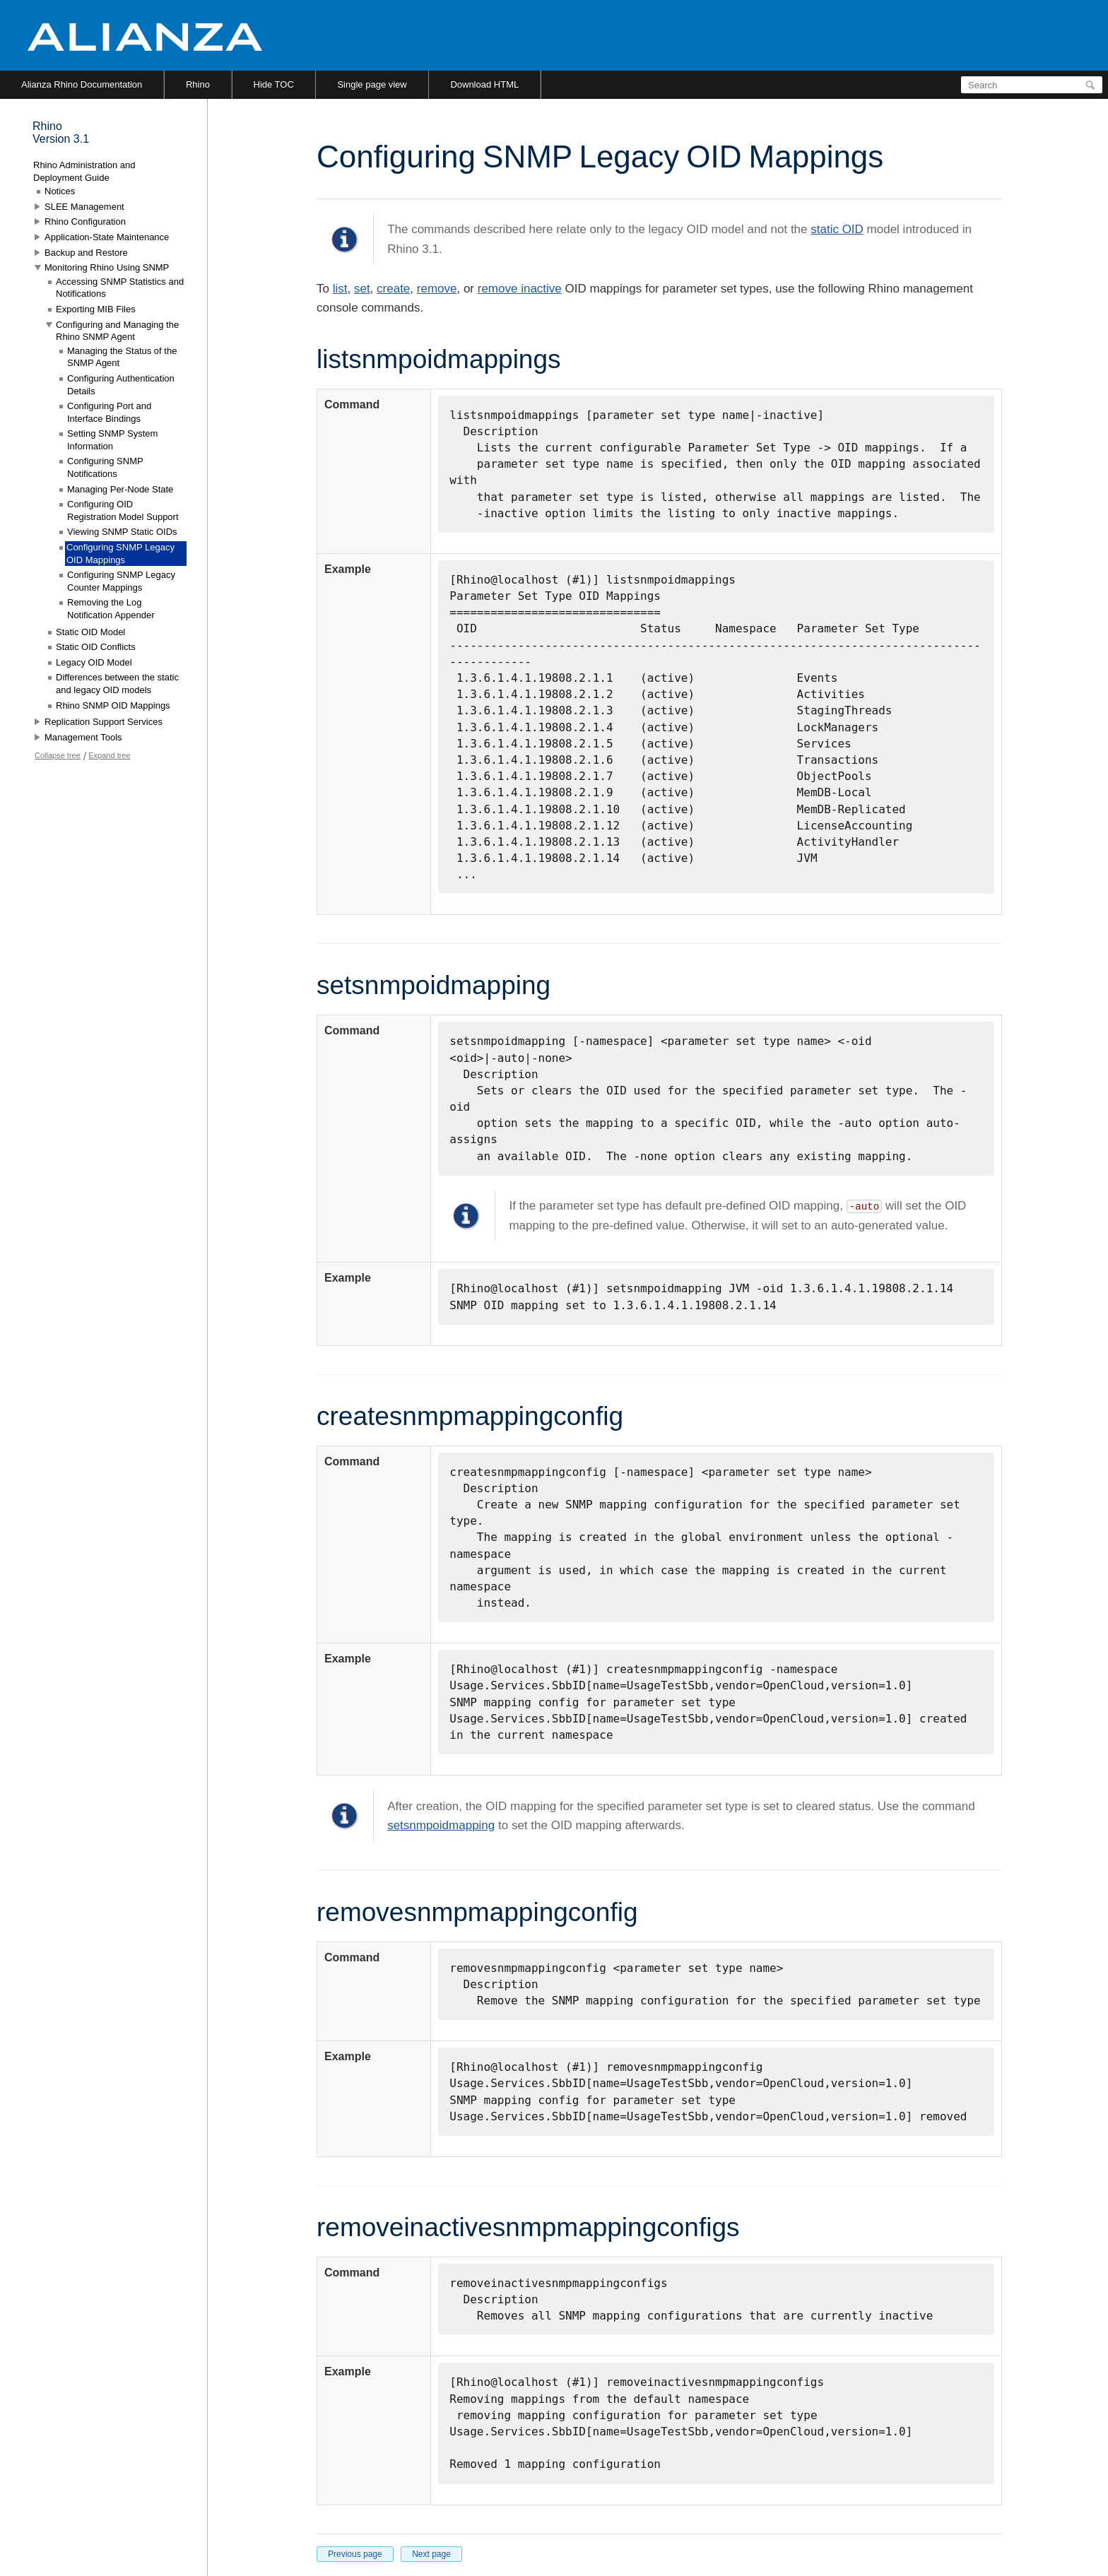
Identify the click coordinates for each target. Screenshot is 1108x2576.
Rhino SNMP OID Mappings (113, 705)
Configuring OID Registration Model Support (123, 510)
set (362, 288)
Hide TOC (274, 84)
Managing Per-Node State (120, 489)
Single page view (371, 84)
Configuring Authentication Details (121, 384)
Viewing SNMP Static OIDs (122, 531)
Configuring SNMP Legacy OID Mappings (120, 553)
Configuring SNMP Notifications (105, 467)
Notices (60, 191)
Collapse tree (58, 755)
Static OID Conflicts (96, 647)
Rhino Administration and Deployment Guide (84, 171)
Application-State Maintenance (107, 237)
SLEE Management (84, 206)
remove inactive (520, 288)
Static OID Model (90, 632)
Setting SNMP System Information (112, 439)
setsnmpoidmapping (441, 1825)
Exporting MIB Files (96, 309)
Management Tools (83, 737)
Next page (431, 2554)
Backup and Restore (86, 252)
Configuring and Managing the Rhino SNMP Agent (117, 331)
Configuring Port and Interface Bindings (109, 412)
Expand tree (109, 755)
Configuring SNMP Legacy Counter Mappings (121, 581)
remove (437, 288)
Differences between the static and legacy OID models (117, 683)
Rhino (198, 84)
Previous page (355, 2554)
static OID (837, 229)
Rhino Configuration (85, 221)
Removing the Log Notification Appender (111, 608)
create (393, 288)
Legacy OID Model (94, 662)
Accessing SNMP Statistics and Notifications (120, 288)
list (340, 288)
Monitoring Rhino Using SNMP (107, 267)
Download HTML (484, 84)
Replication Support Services (104, 721)
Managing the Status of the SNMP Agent (122, 357)
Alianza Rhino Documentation (81, 84)
